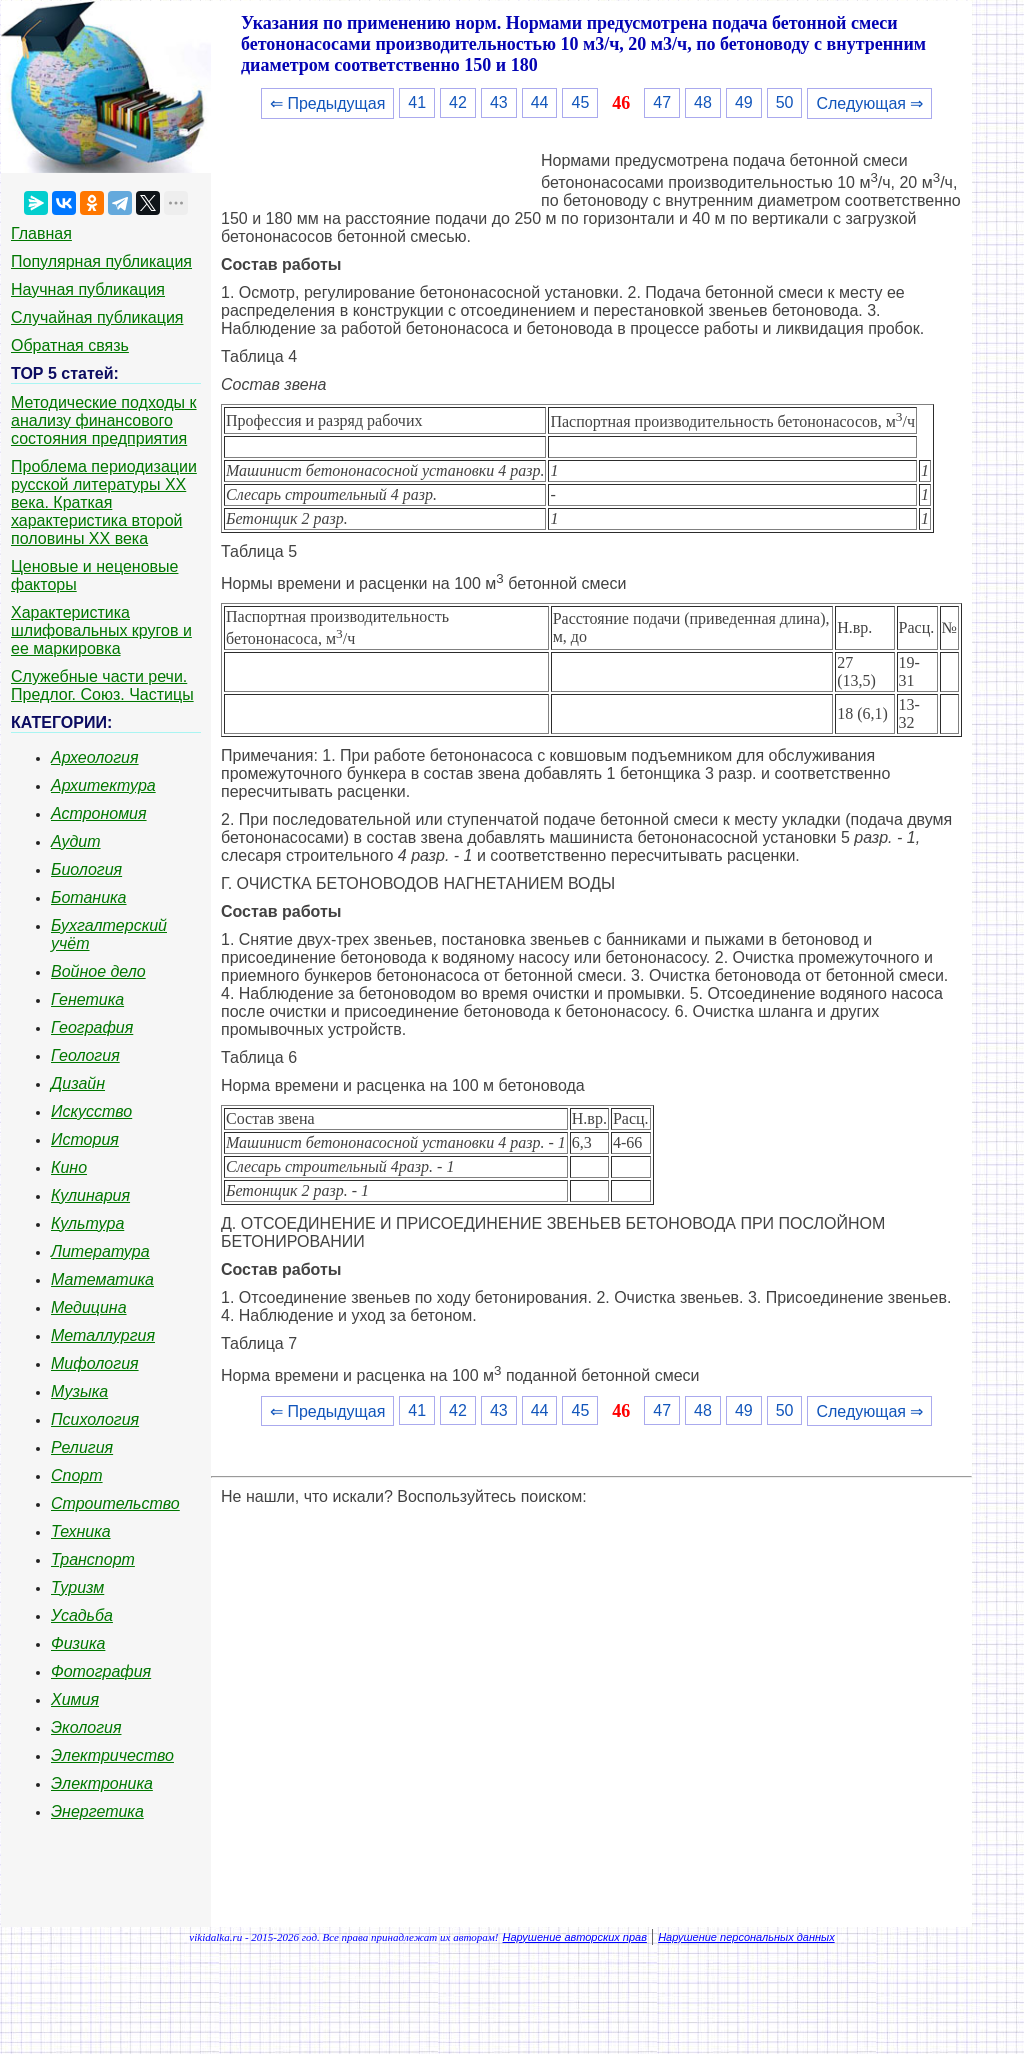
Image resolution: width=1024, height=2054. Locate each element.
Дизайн (78, 1083)
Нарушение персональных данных (746, 1937)
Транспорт (93, 1559)
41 (417, 102)
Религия (82, 1447)
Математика (102, 1279)
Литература (100, 1251)
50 (785, 102)
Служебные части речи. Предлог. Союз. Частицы (102, 685)
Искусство (91, 1111)
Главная (41, 233)
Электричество (112, 1755)
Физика (78, 1643)
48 (703, 102)
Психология (95, 1419)
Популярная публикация (101, 261)
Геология (85, 1055)
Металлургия (103, 1335)
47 (662, 102)
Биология (86, 869)
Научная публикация (88, 289)
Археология (95, 757)
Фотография (101, 1671)
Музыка (79, 1391)
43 (499, 102)
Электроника (102, 1783)
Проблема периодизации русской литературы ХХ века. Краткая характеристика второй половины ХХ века (104, 502)
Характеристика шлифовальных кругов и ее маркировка (101, 630)
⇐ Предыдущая (327, 103)
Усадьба (82, 1615)
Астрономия (99, 813)
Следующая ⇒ (869, 103)
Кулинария (90, 1195)
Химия (75, 1699)
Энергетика (97, 1811)
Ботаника (89, 897)
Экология (86, 1727)
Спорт (77, 1475)
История (85, 1139)
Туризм (77, 1587)
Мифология (95, 1363)
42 (458, 102)
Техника (81, 1531)
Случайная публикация (97, 317)
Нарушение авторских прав (575, 1937)
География (92, 1027)
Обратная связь (70, 345)
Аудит (76, 841)
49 (744, 102)
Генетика (87, 999)
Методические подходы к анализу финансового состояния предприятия (104, 420)
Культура (87, 1223)
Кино (69, 1167)
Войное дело (98, 971)
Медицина (89, 1307)
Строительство (115, 1503)
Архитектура (103, 785)
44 (540, 102)
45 (580, 102)
